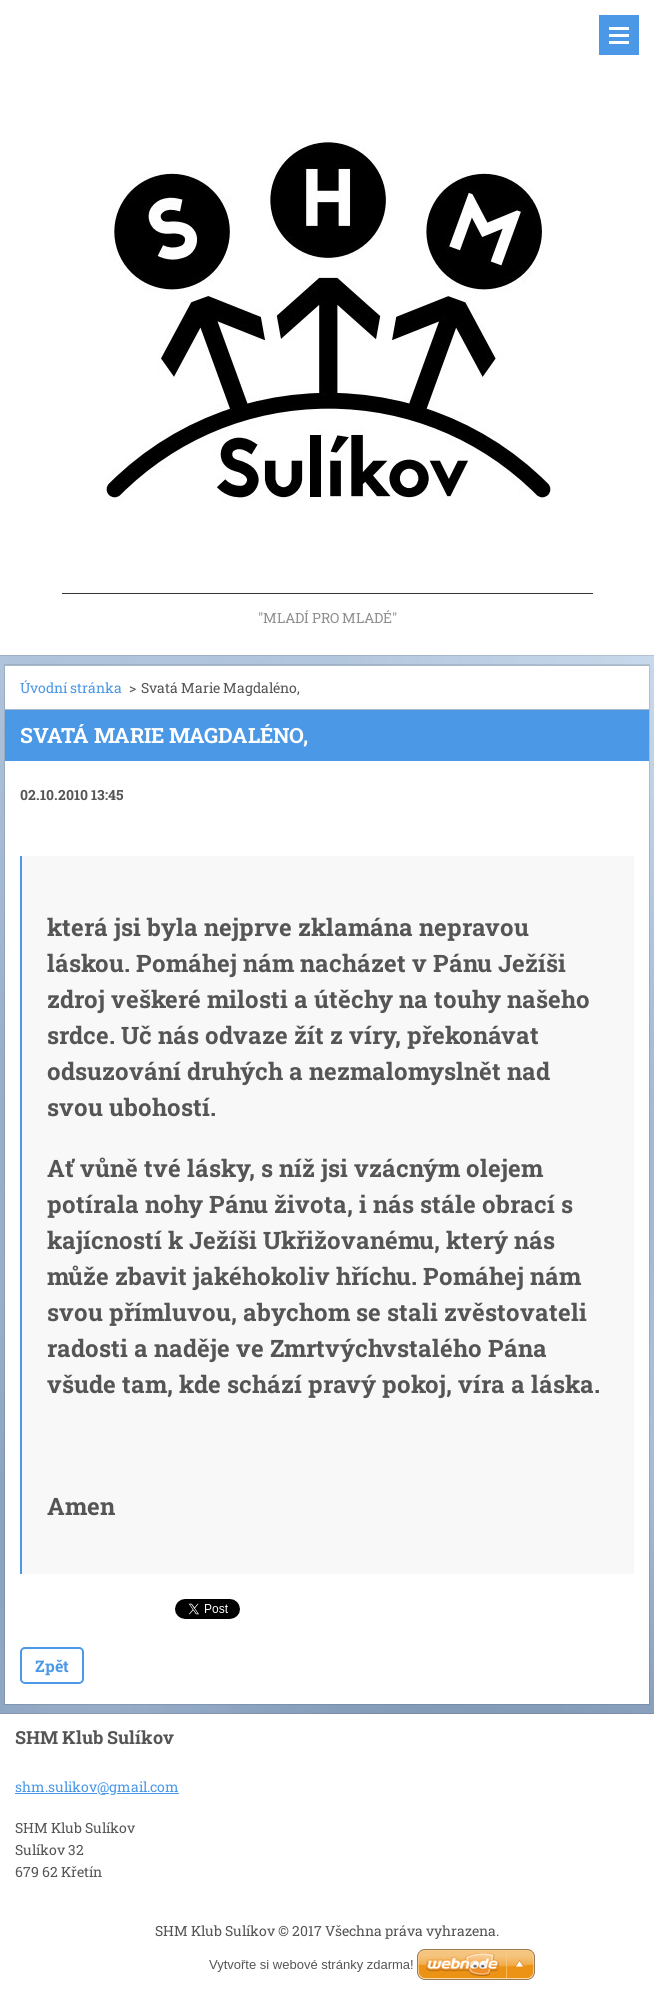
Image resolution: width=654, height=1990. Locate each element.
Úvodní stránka (71, 687)
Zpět (52, 1665)
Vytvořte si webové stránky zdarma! (311, 1964)
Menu (619, 35)
